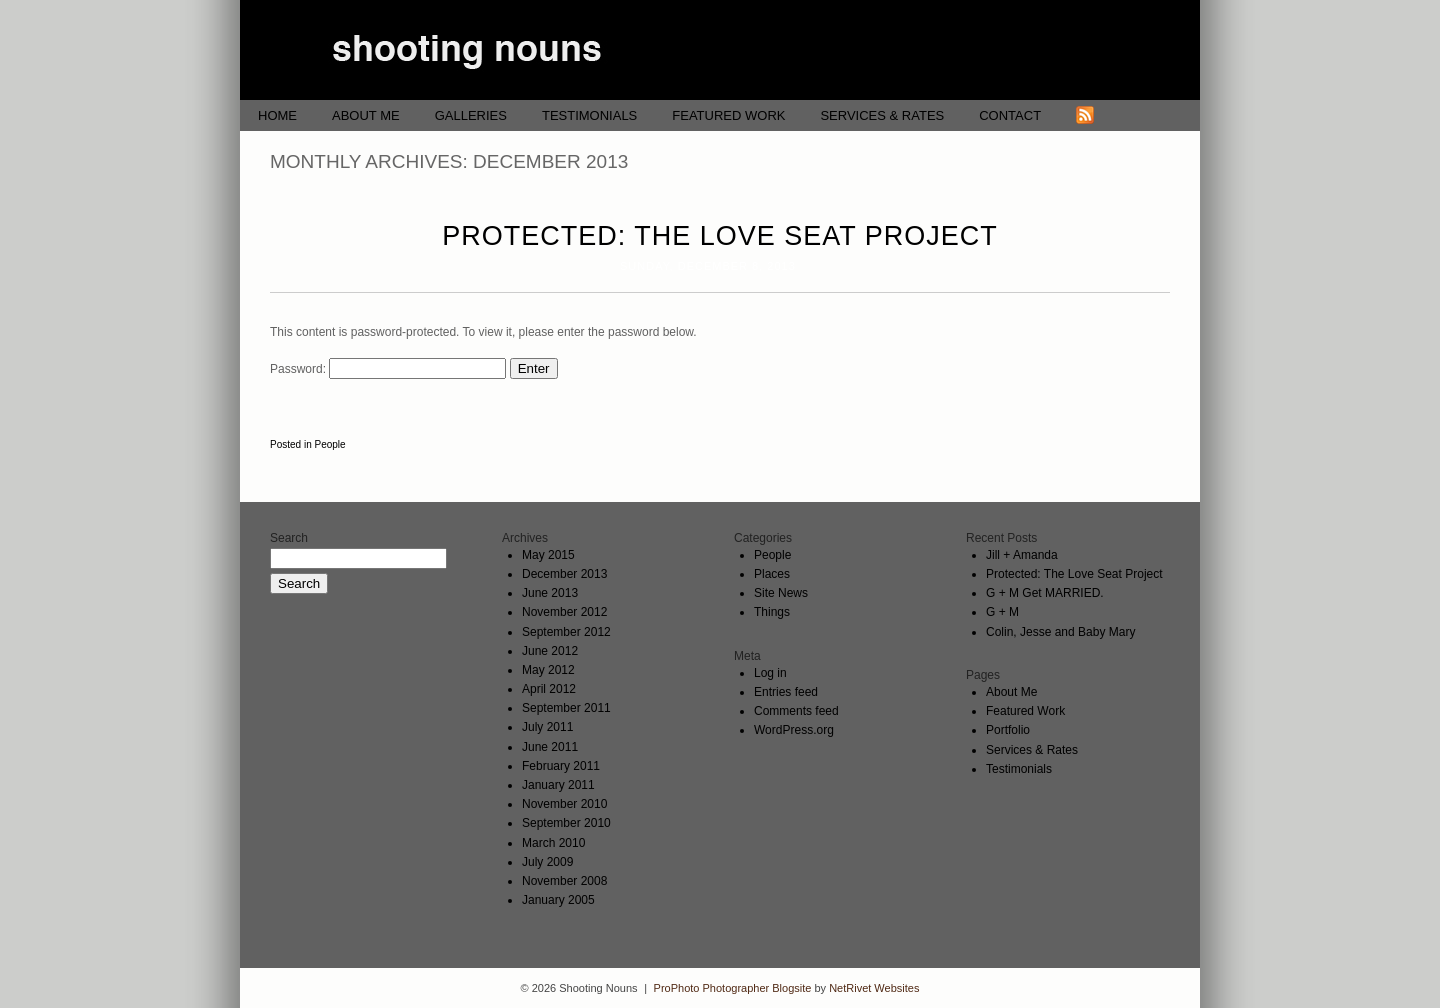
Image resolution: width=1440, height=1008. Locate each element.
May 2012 (548, 670)
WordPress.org (794, 730)
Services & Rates (882, 115)
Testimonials (589, 115)
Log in (770, 673)
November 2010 (564, 804)
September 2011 (566, 708)
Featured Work (728, 115)
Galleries (471, 115)
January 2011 (558, 785)
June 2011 (550, 747)
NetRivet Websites (874, 988)
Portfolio (1008, 730)
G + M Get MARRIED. (1045, 593)
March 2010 (553, 843)
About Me (366, 115)
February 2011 (561, 766)
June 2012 (550, 651)
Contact (1010, 115)
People (329, 444)
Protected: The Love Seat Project (720, 236)
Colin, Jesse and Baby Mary (1060, 632)
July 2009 (547, 862)
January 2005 (558, 900)
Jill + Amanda (1022, 555)
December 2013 (564, 574)
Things (772, 612)
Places (772, 574)
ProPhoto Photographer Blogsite (733, 988)
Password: (388, 369)
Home (277, 115)
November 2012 (564, 612)
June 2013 (550, 593)
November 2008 (564, 881)
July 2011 (547, 727)
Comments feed (796, 711)
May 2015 (548, 555)
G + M (1002, 612)
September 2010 (566, 823)
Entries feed (786, 692)
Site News (781, 593)
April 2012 (549, 689)
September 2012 (566, 632)
